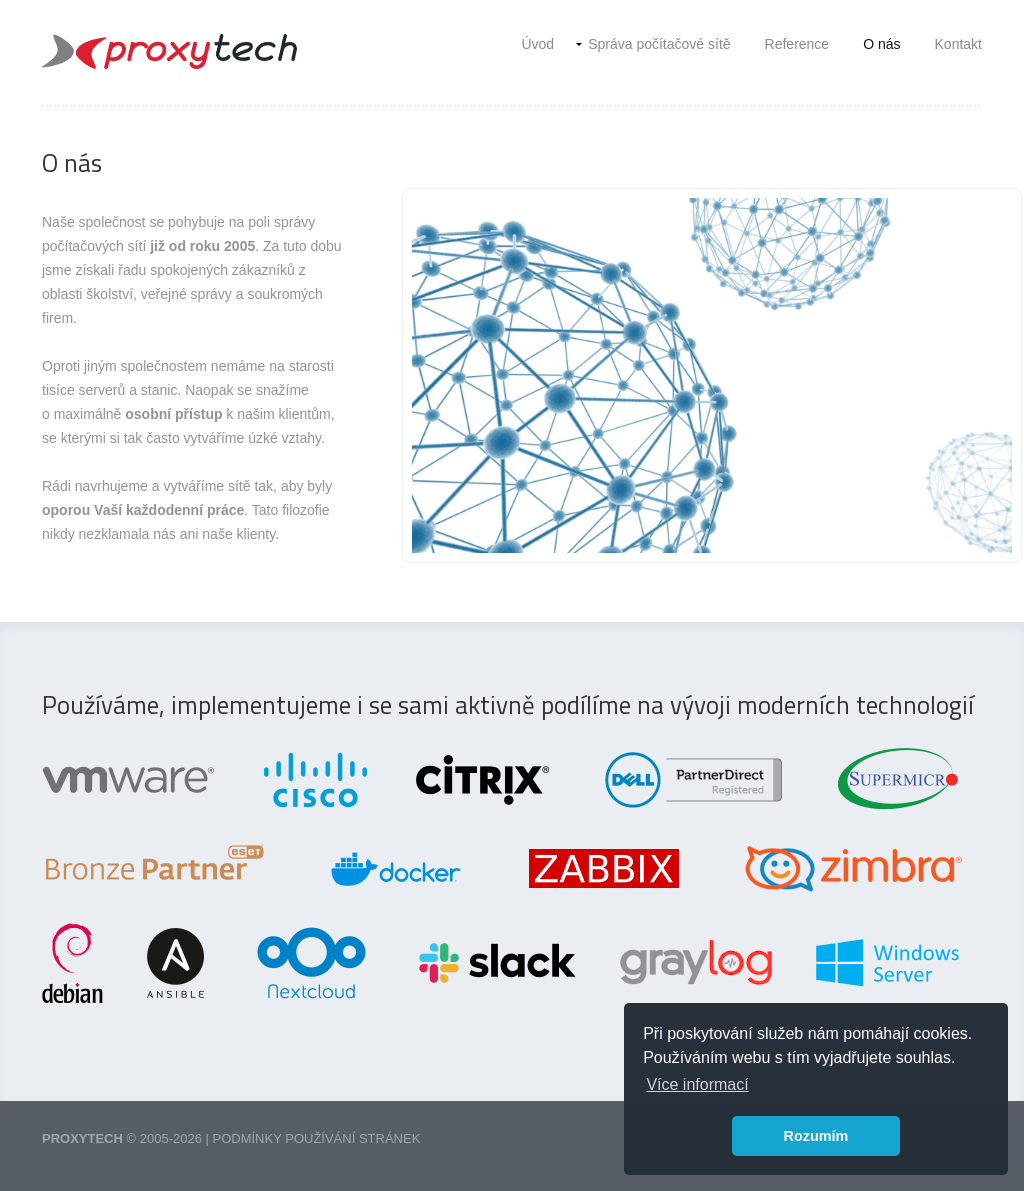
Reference (797, 44)
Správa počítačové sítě (659, 44)
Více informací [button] (697, 1084)
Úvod (537, 44)
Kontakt (958, 44)
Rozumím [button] (816, 1136)
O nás (881, 44)
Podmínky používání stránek (317, 1138)
